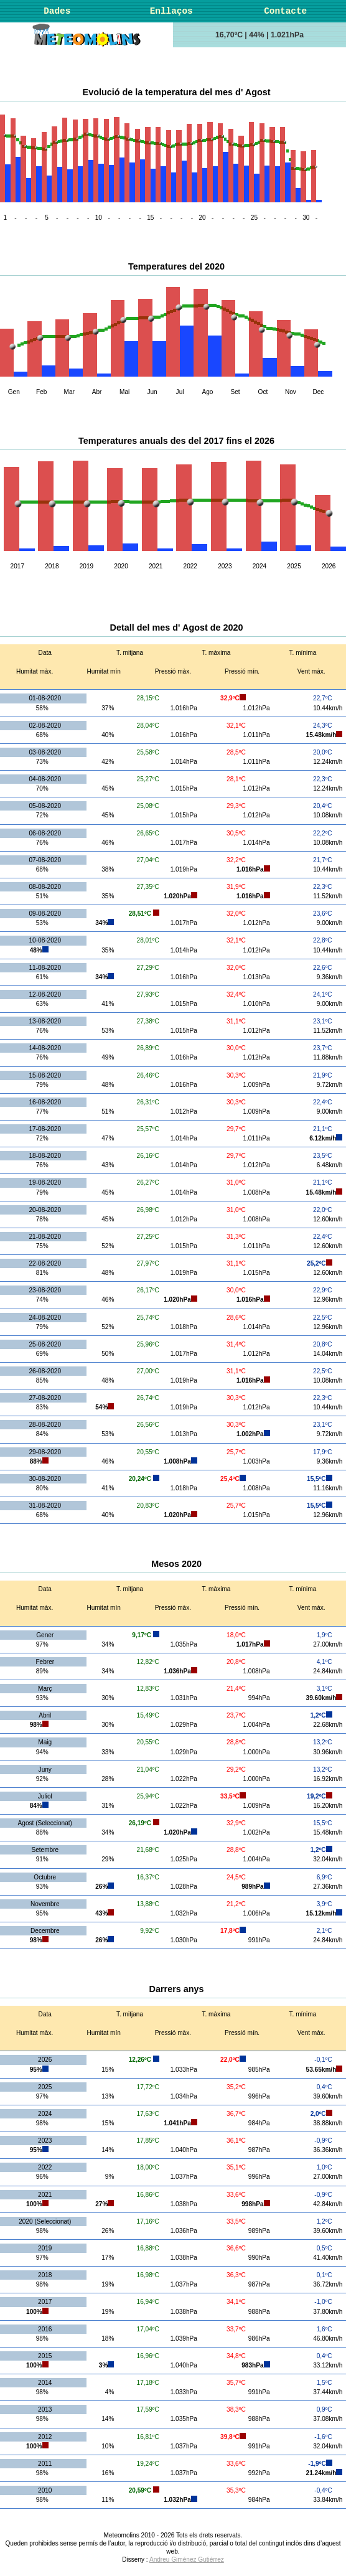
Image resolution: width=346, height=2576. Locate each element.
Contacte (285, 11)
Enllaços (171, 11)
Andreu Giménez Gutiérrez (186, 2559)
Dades (57, 11)
